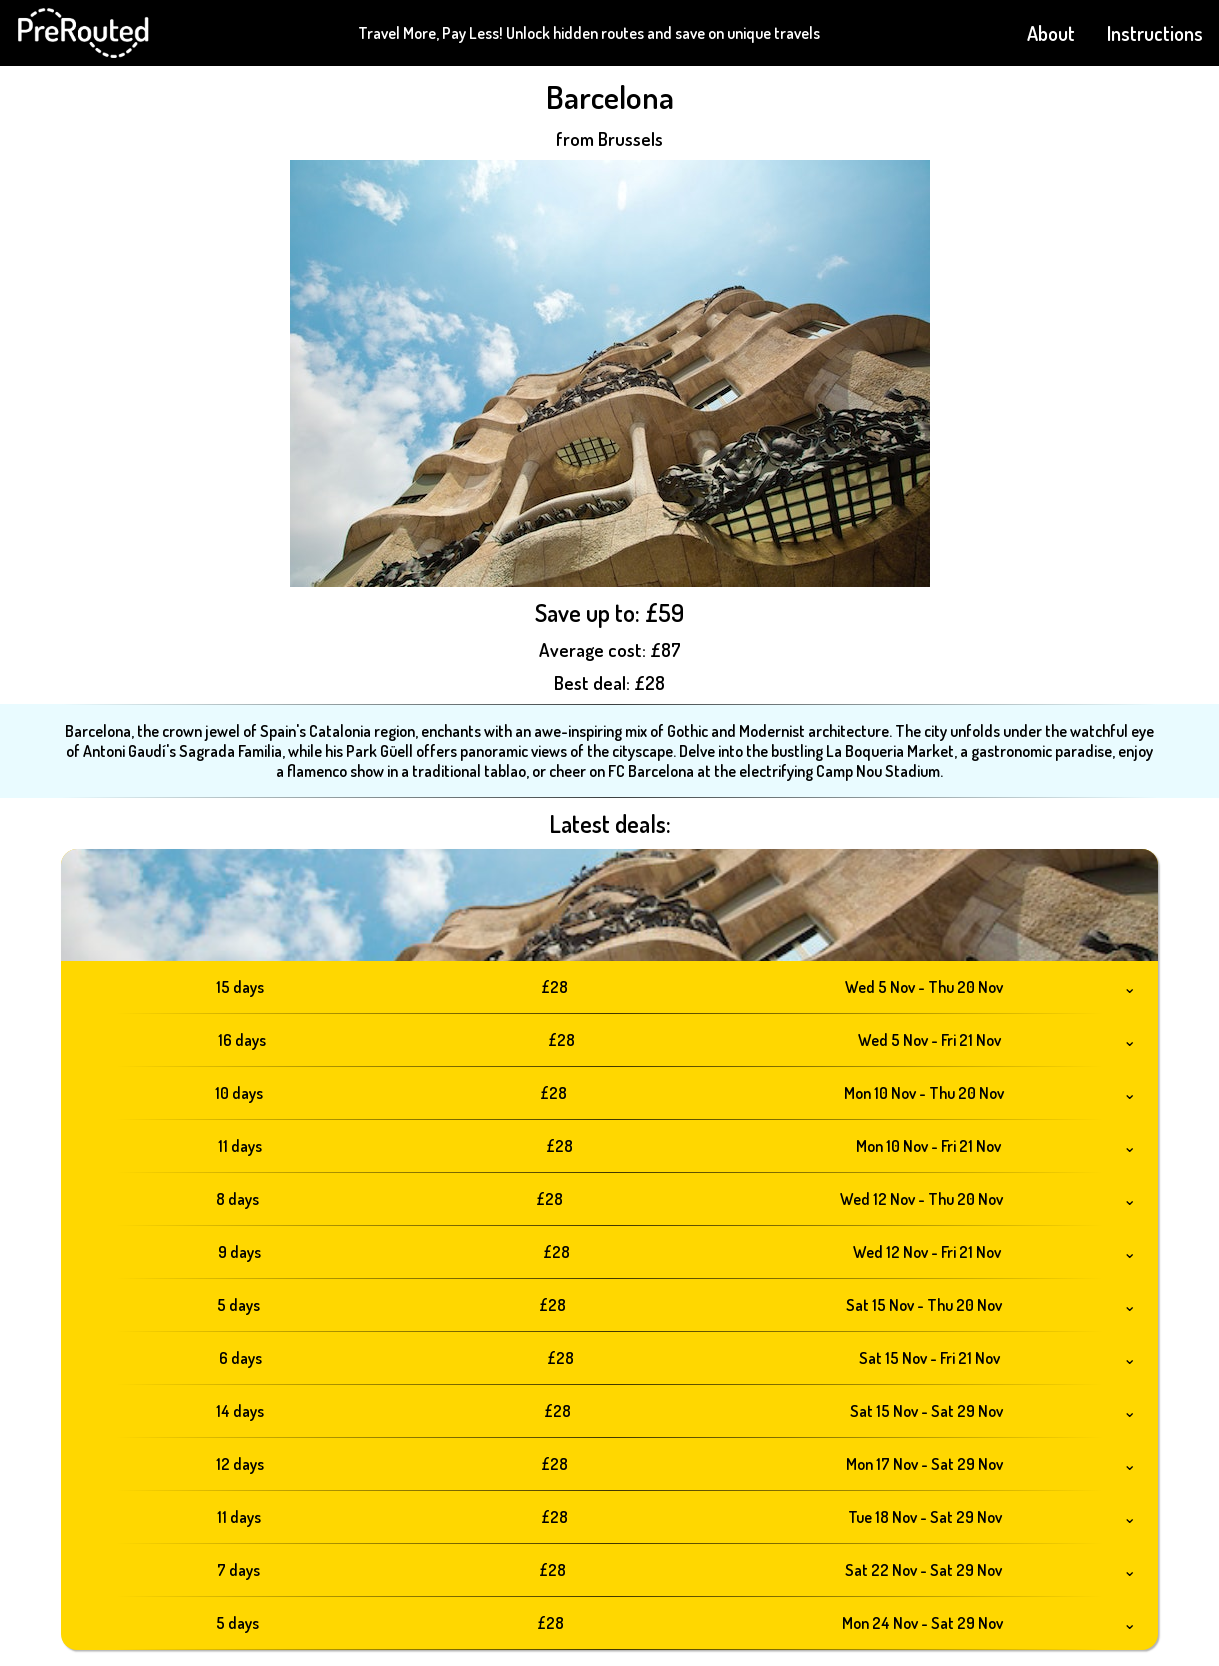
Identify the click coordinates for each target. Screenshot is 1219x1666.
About (1051, 33)
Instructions (1155, 33)
